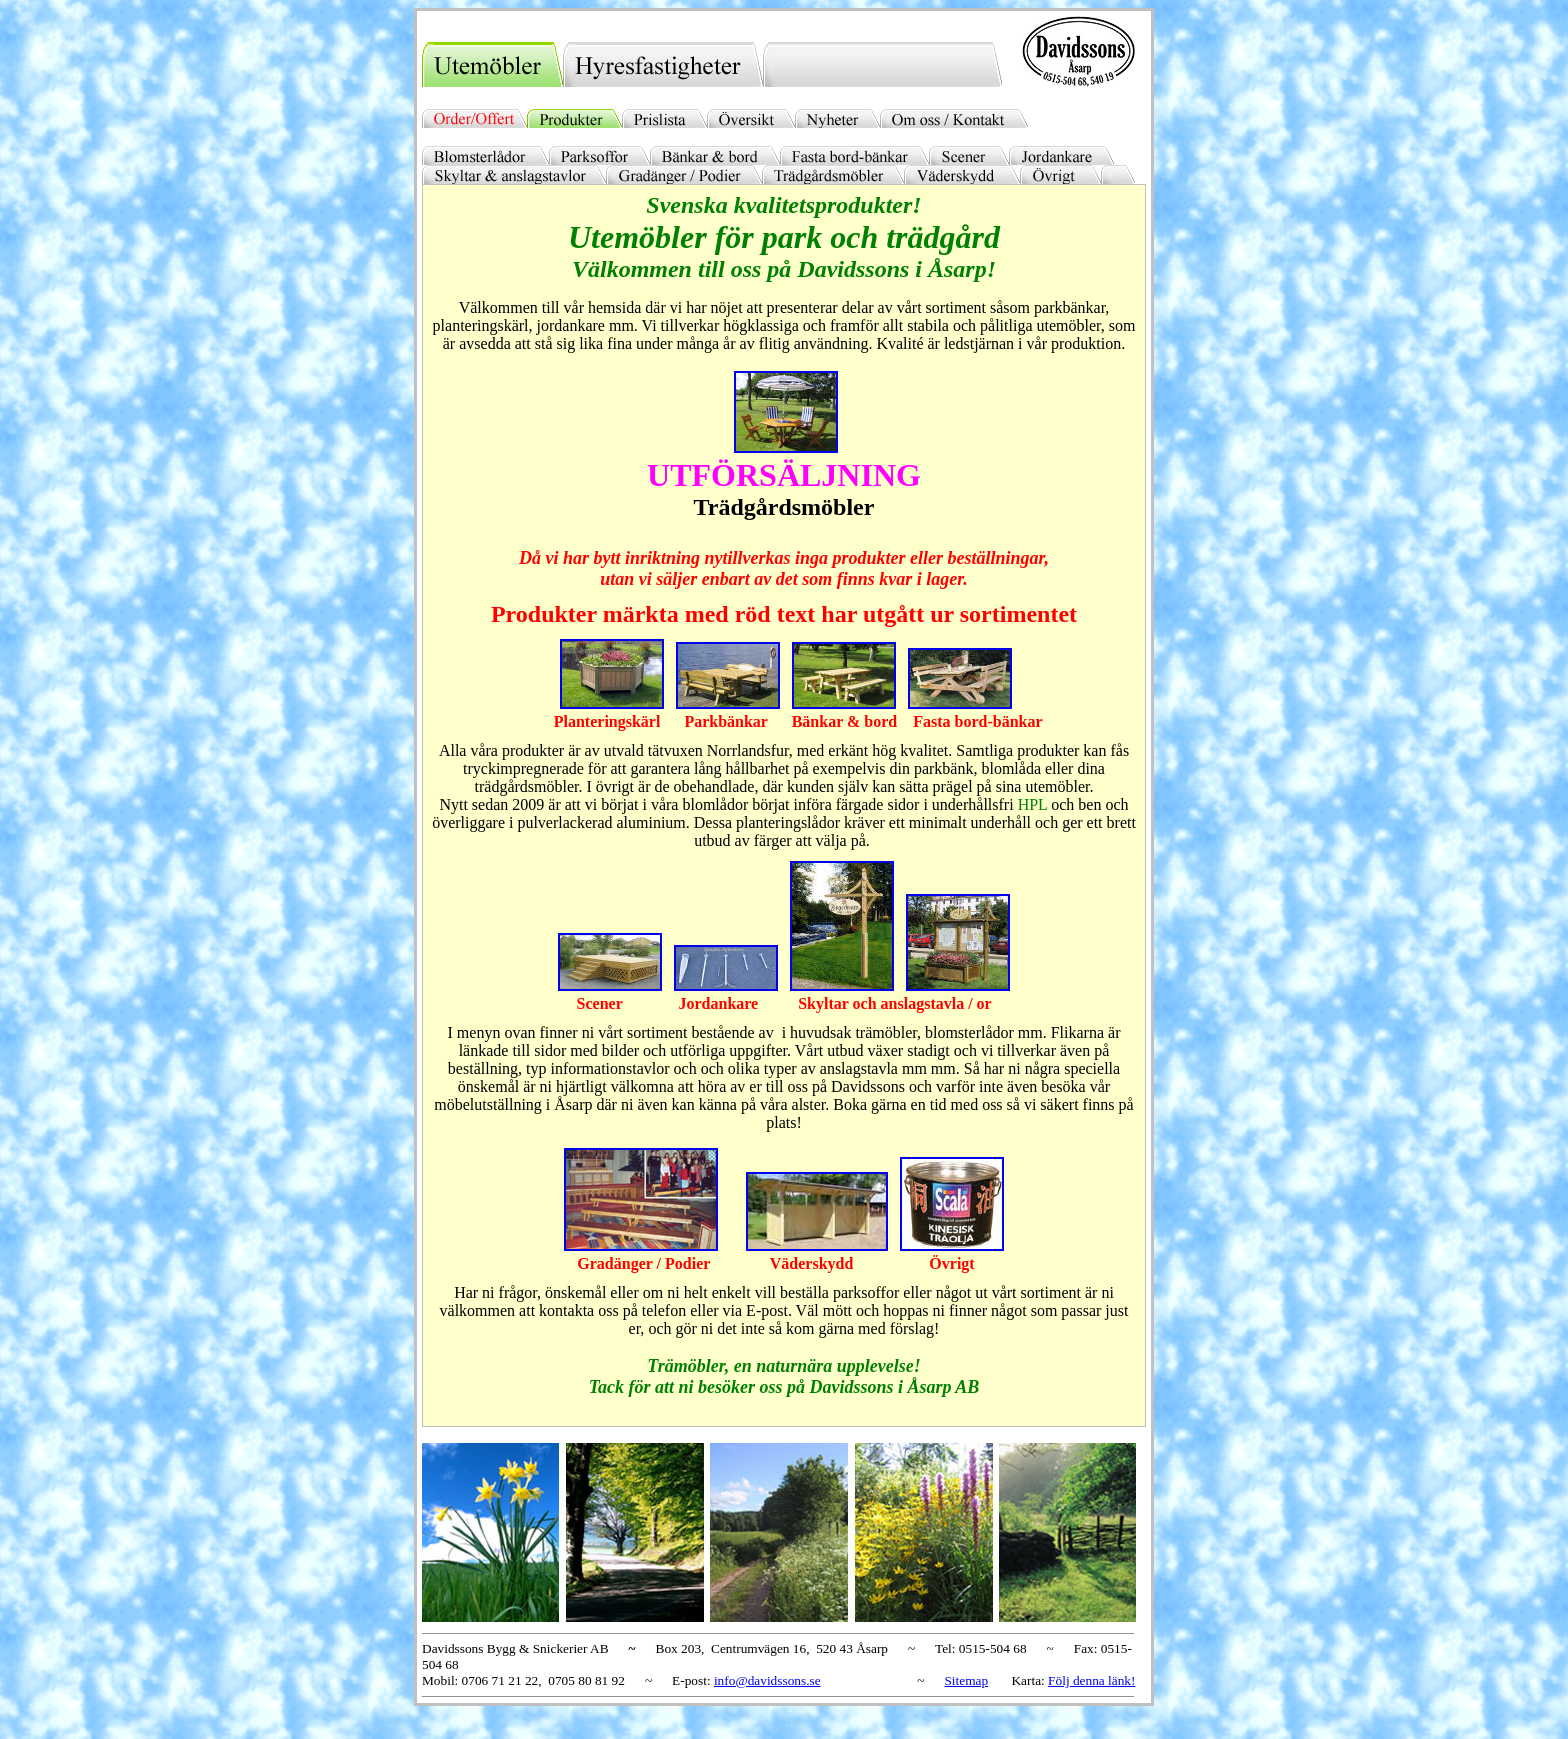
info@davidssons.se (767, 1680)
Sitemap (966, 1680)
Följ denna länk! (1091, 1680)
